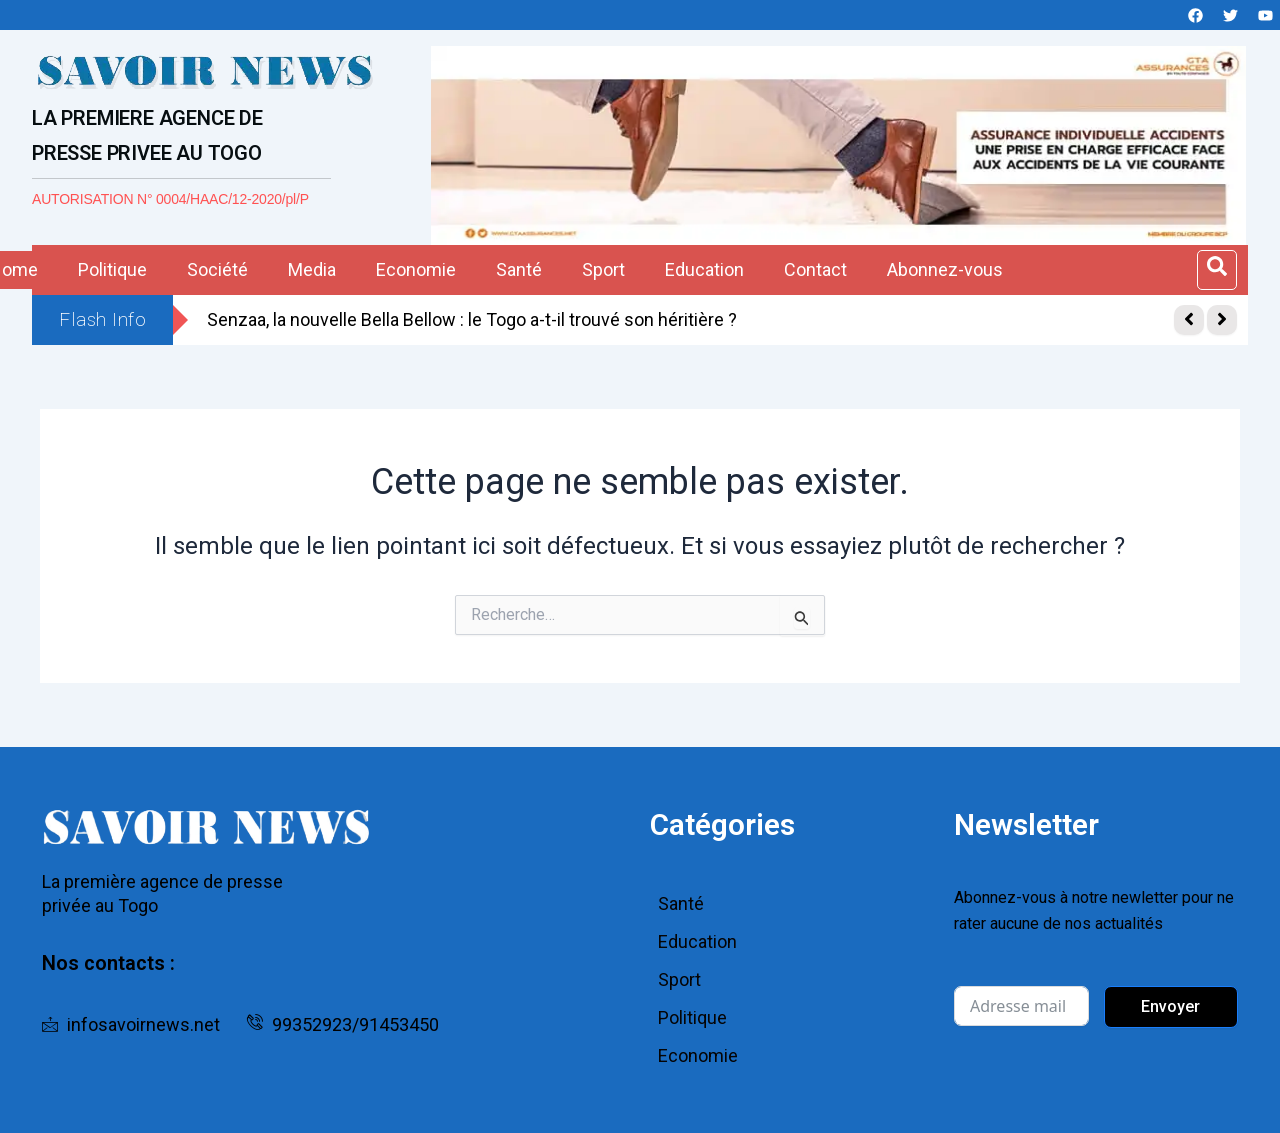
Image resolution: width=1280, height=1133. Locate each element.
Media (312, 269)
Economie (416, 269)
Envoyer (1170, 1006)
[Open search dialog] (1217, 270)
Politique (112, 269)
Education (704, 269)
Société (217, 269)
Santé (519, 269)
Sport (603, 269)
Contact (815, 269)
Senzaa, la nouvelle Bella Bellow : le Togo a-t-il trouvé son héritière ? (472, 319)
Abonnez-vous (945, 269)
